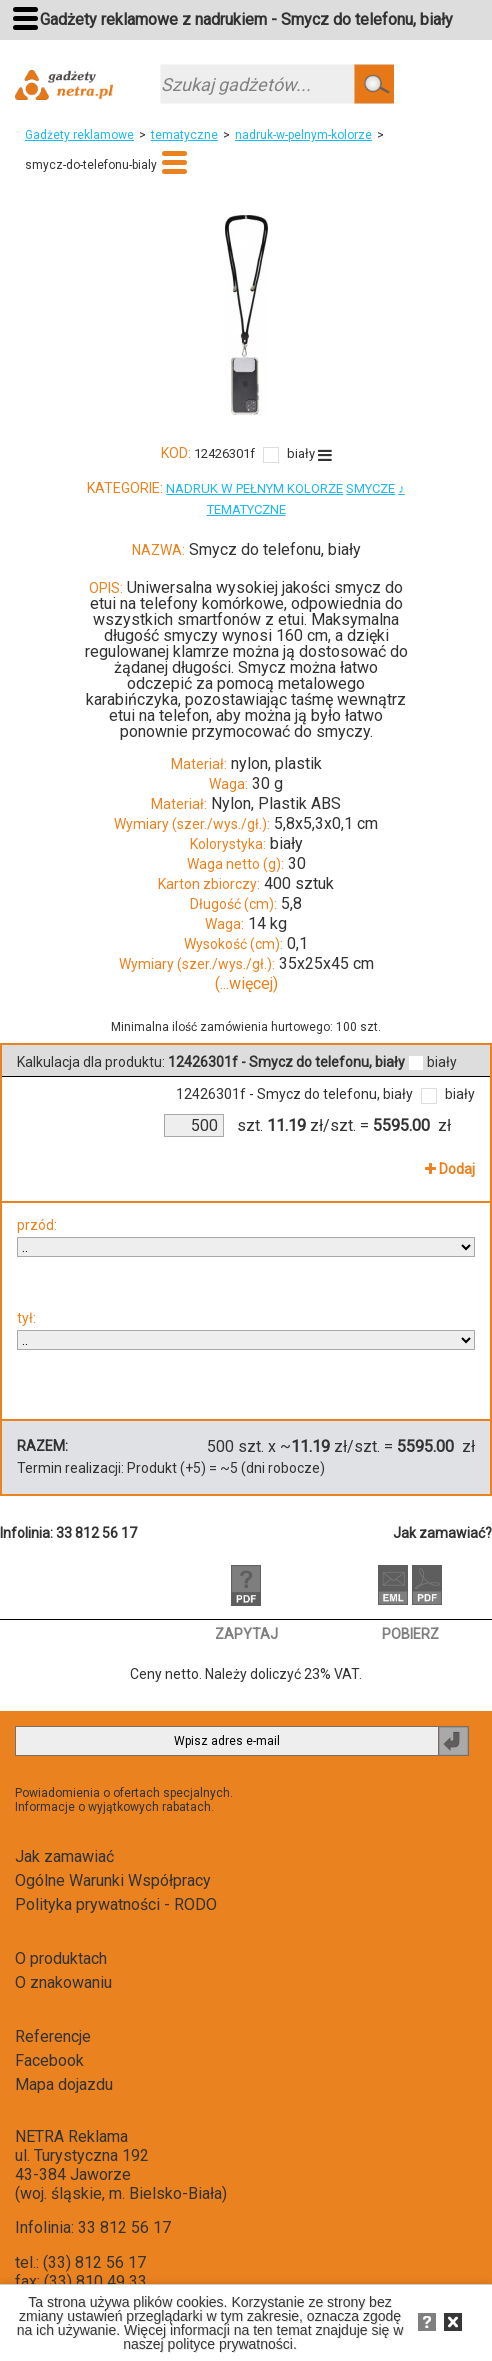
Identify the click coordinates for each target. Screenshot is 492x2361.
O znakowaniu (63, 1982)
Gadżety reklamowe (79, 135)
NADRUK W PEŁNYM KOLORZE (254, 488)
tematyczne (184, 135)
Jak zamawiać (64, 1856)
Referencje (53, 2036)
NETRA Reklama (71, 2136)
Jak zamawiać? (442, 1533)
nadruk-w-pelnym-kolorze (303, 135)
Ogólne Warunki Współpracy (113, 1880)
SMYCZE (370, 488)
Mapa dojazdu (64, 2084)
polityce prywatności (230, 2344)
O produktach (61, 1958)
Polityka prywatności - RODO (116, 1904)
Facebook (49, 2060)
